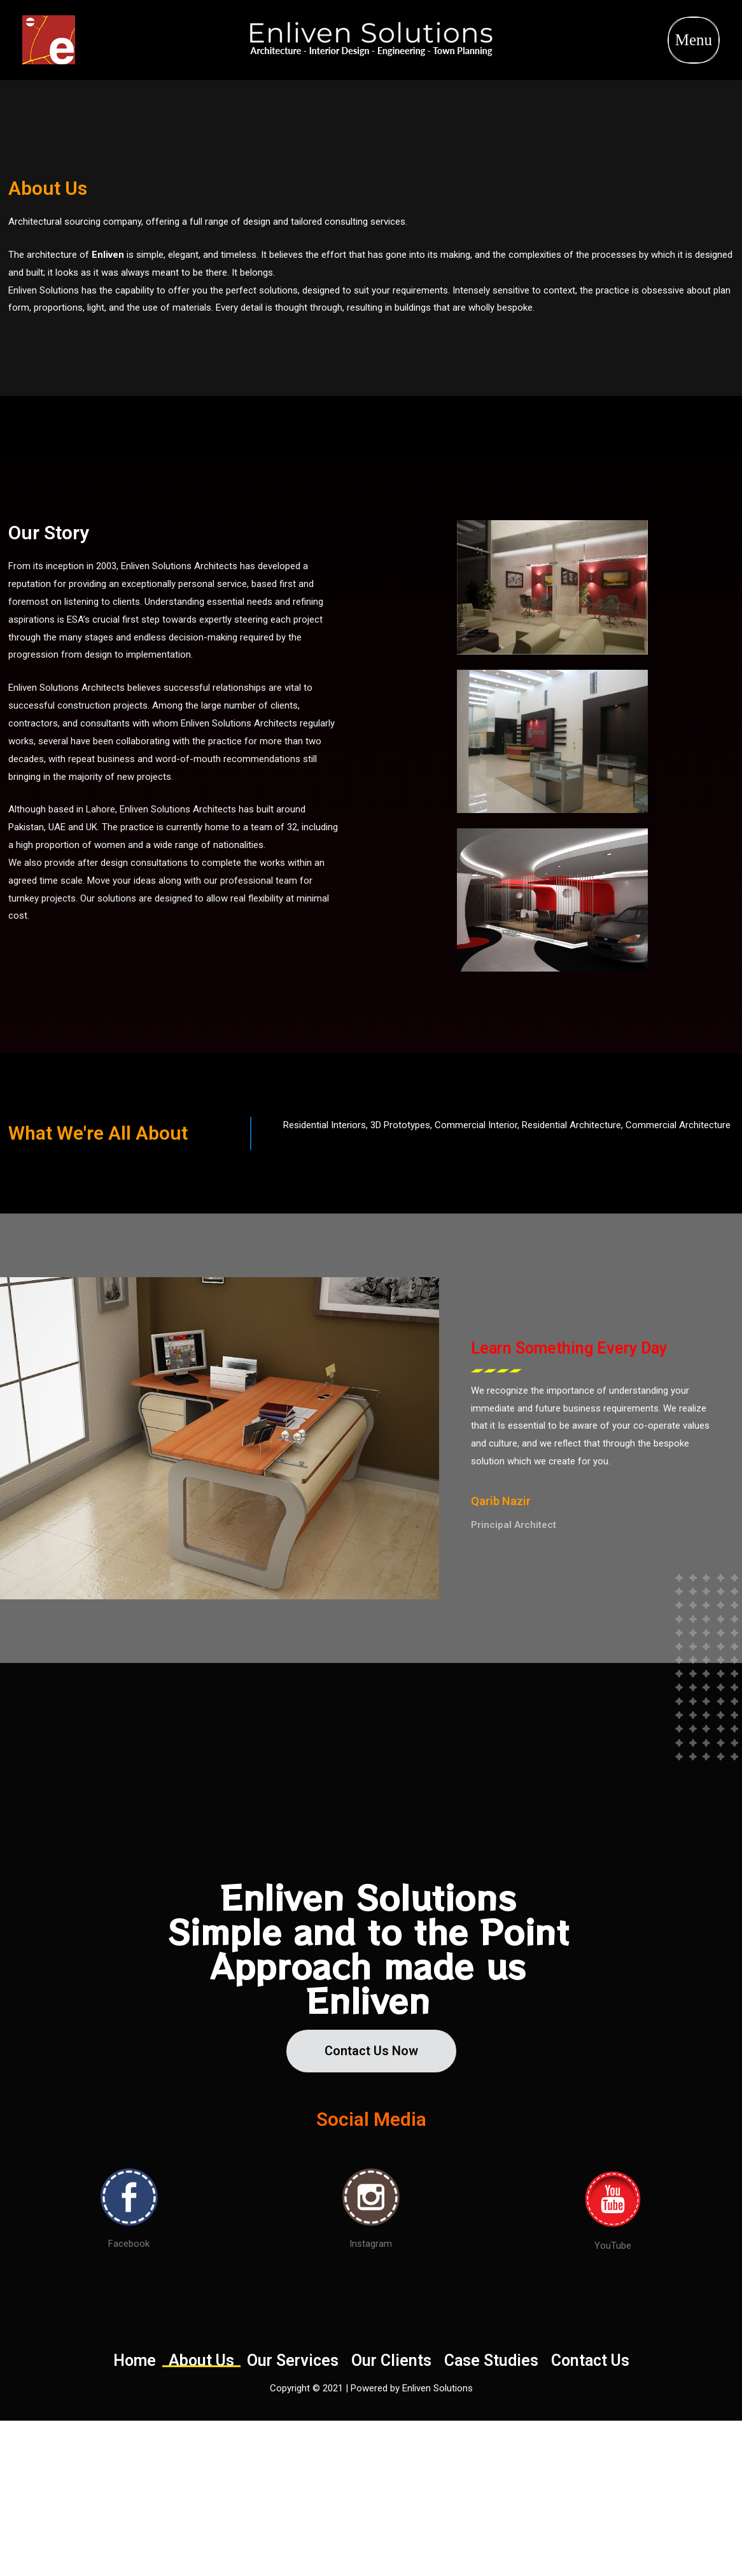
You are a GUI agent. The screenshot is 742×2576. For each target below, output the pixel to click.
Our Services (293, 2360)
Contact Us (590, 2360)
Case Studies (491, 2360)
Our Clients (391, 2360)
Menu (693, 39)
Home (134, 2360)
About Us (201, 2360)
